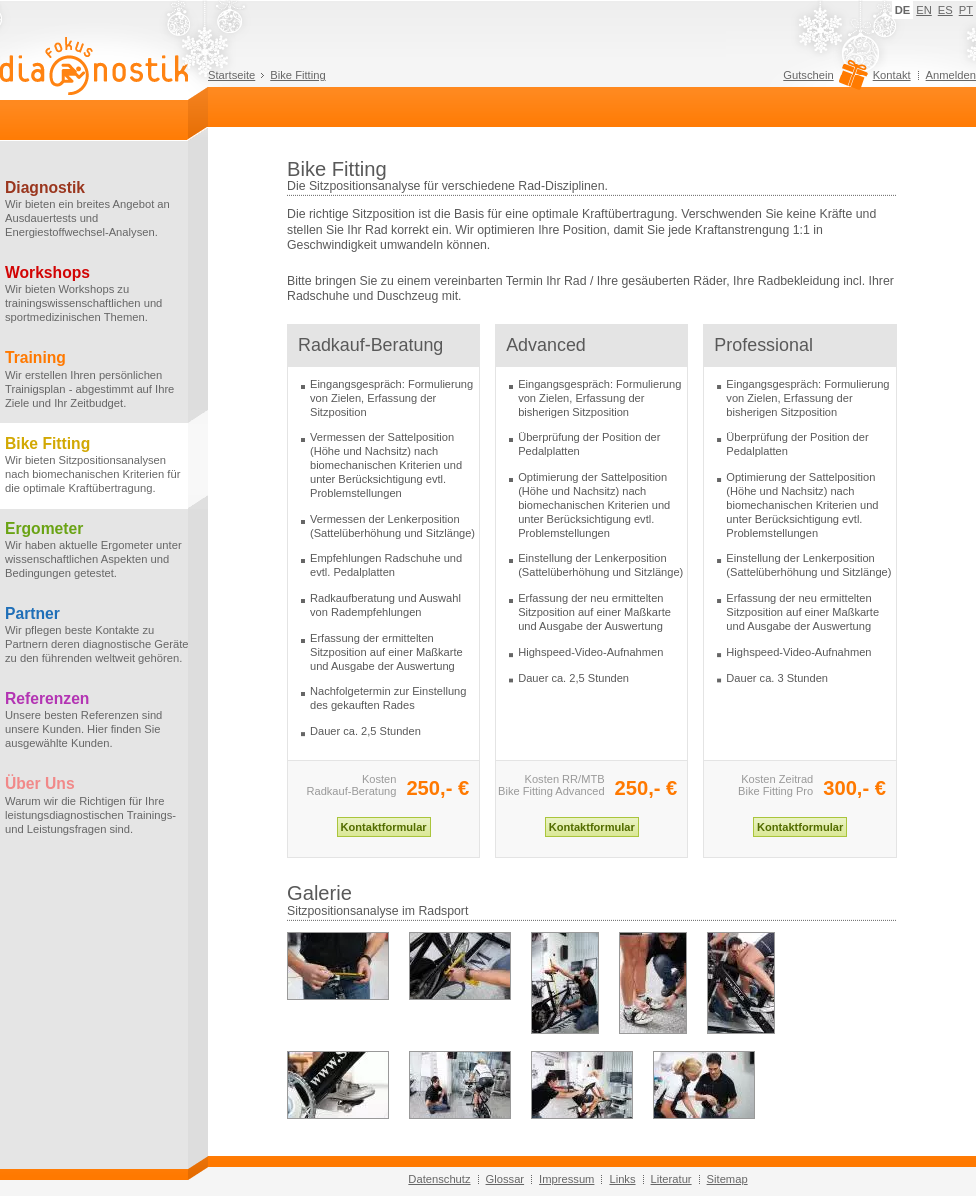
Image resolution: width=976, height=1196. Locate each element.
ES (945, 10)
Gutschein (822, 80)
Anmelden (951, 75)
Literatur (671, 1179)
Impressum (566, 1179)
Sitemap (727, 1179)
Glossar (505, 1179)
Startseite (231, 75)
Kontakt (892, 75)
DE (903, 10)
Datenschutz (439, 1179)
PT (966, 10)
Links (622, 1179)
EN (924, 10)
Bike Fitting (297, 75)
